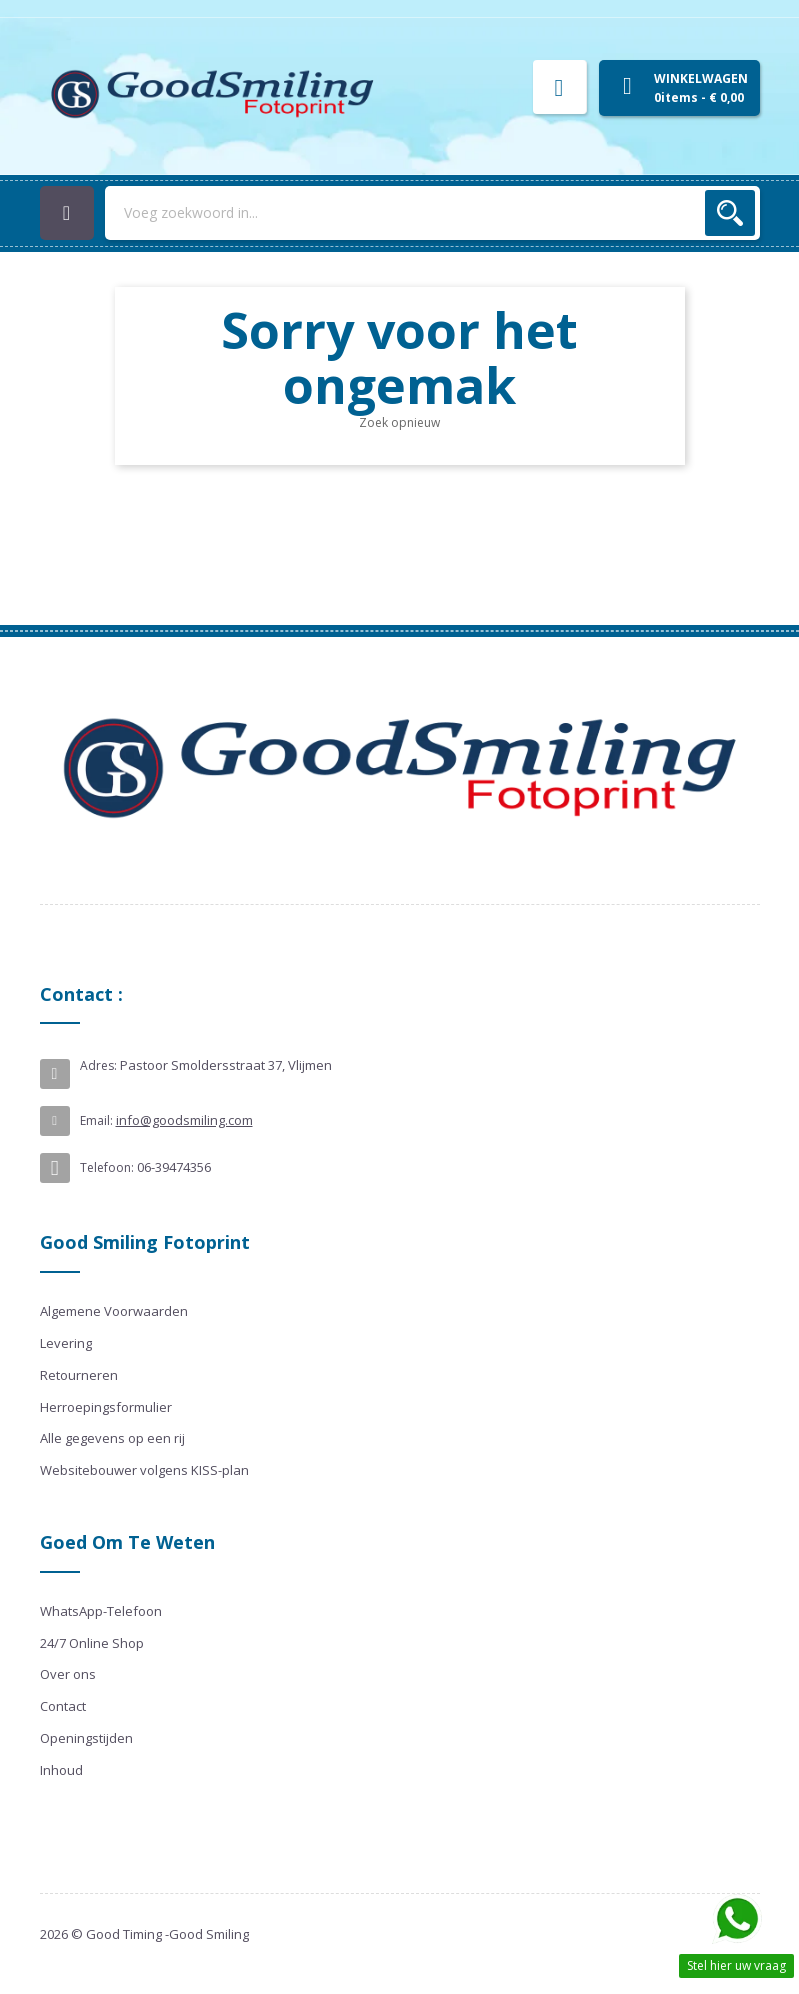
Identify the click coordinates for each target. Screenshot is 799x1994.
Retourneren (79, 1375)
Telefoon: (107, 1167)
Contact (63, 1706)
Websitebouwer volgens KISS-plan (144, 1470)
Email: (96, 1120)
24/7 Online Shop (92, 1643)
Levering (66, 1343)
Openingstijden (86, 1738)
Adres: (98, 1065)
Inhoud (61, 1770)
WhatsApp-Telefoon (101, 1611)
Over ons (68, 1674)
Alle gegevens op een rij (112, 1438)
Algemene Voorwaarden (114, 1311)
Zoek (730, 213)
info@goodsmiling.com (184, 1120)
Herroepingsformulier (106, 1407)
